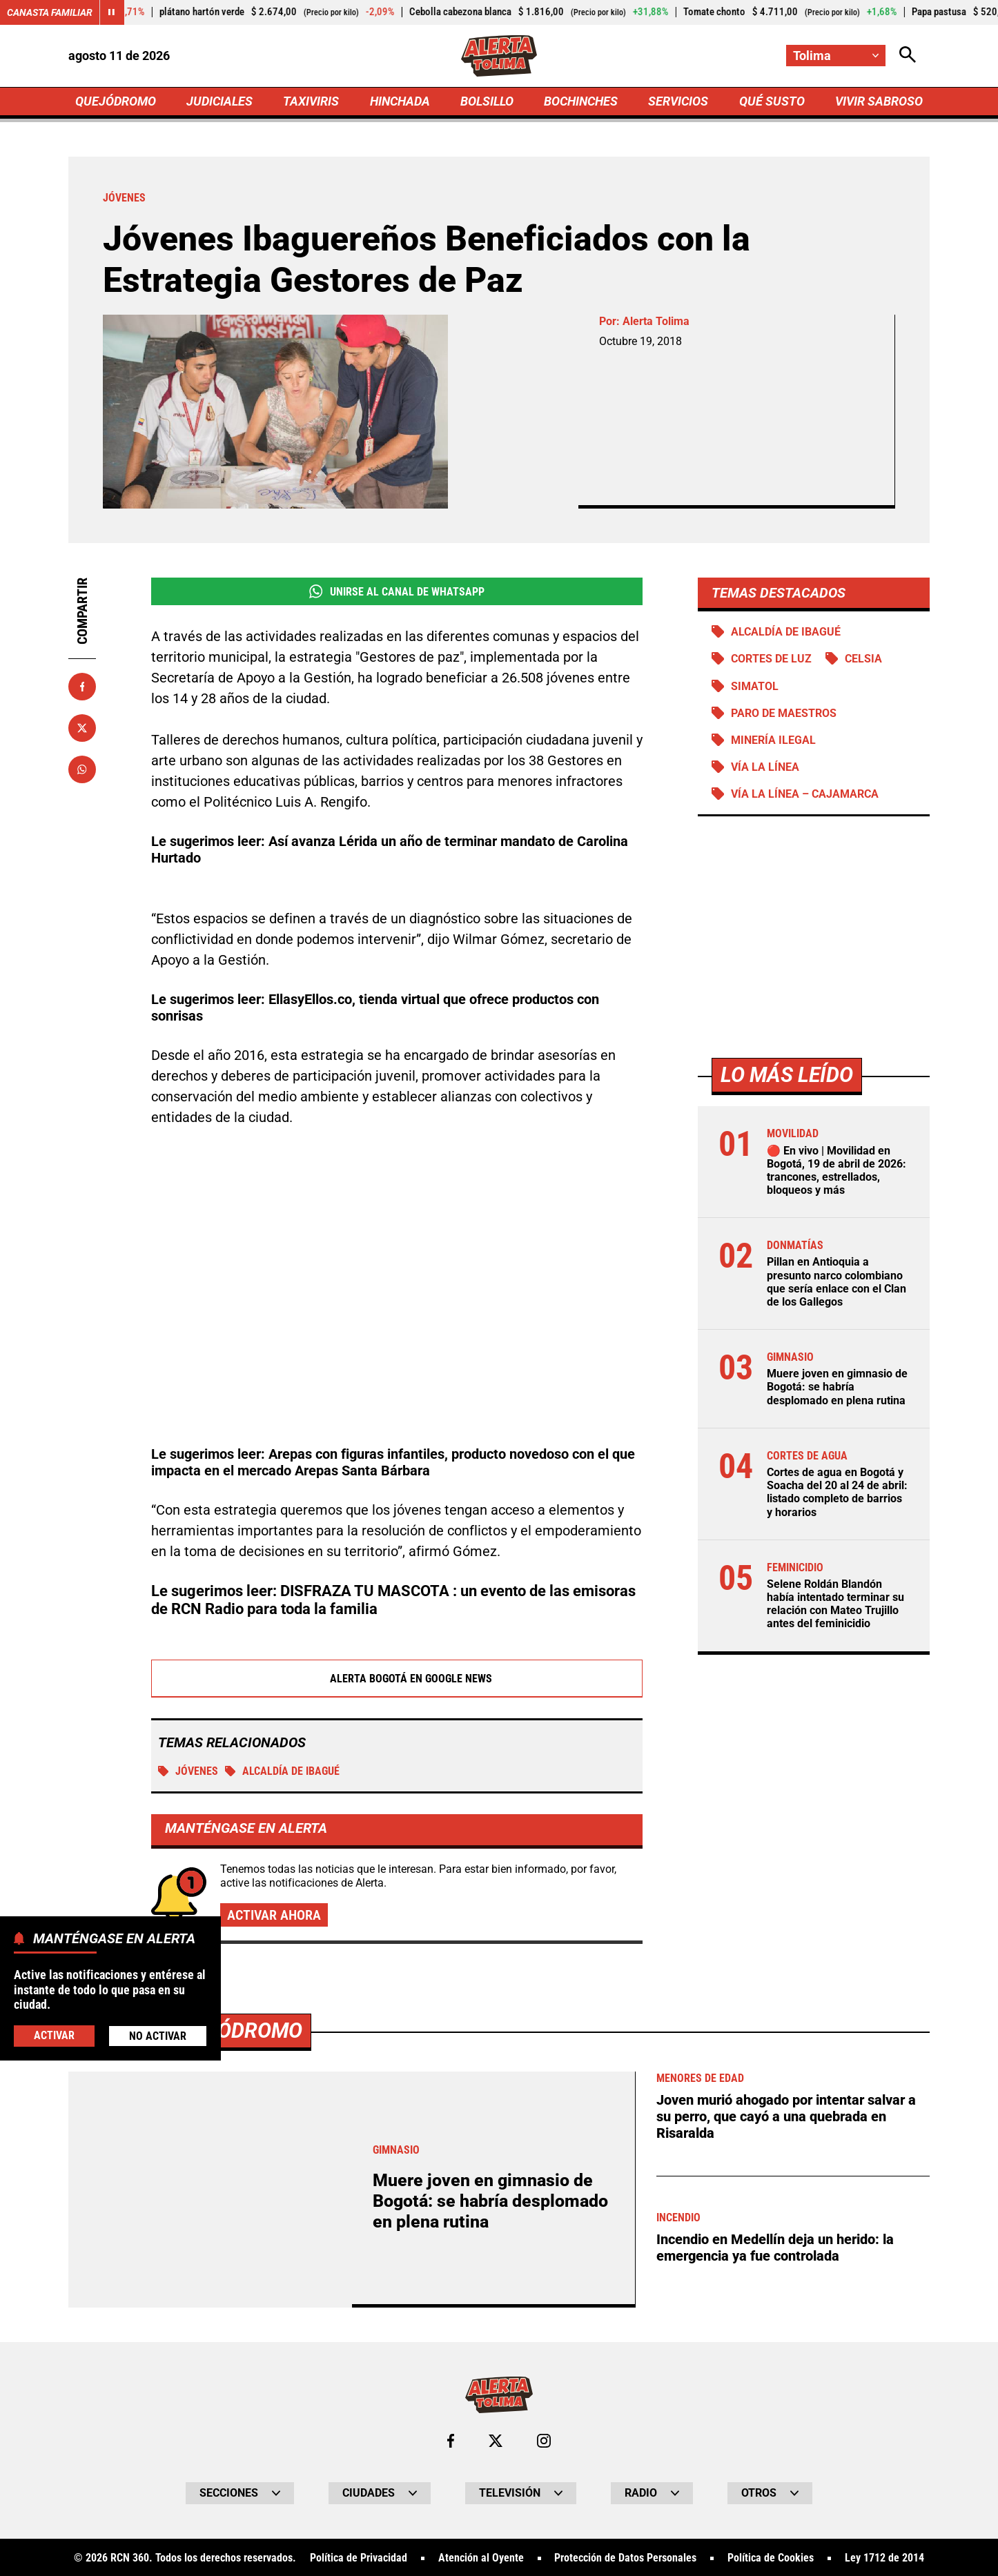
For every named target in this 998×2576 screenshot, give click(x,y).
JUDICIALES (219, 101)
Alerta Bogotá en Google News (397, 1678)
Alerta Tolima (656, 321)
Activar (54, 2035)
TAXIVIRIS (311, 101)
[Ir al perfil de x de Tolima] (495, 2441)
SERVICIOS (678, 101)
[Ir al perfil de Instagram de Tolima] (544, 2441)
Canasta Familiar (49, 12)
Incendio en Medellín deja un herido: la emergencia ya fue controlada (775, 2247)
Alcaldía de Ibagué (282, 1771)
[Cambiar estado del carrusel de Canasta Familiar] (111, 12)
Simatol (755, 686)
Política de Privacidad (358, 2558)
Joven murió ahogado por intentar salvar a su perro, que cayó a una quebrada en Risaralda (786, 2116)
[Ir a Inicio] (499, 56)
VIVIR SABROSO (879, 101)
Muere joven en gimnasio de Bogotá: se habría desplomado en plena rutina (837, 1386)
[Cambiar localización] (836, 55)
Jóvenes (188, 1771)
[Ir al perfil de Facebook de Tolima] (450, 2441)
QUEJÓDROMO (115, 101)
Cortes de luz (771, 658)
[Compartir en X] (82, 728)
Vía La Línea (765, 767)
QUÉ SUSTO (772, 101)
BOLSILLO (486, 101)
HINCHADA (400, 101)
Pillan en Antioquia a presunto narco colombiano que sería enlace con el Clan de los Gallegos (836, 1281)
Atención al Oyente (481, 2558)
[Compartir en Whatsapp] (82, 769)
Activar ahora (274, 1915)
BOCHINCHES (581, 101)
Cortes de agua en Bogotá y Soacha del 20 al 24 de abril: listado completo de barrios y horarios (837, 1492)
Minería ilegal (773, 740)
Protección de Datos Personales (625, 2558)
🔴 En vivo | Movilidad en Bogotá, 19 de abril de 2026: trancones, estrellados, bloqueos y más (836, 1170)
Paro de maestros (783, 713)
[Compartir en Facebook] (82, 686)
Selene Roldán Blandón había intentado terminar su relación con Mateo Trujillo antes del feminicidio (835, 1604)
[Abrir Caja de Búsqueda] (907, 55)
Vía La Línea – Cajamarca (805, 793)
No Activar (157, 2036)
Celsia (863, 658)
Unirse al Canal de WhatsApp (396, 591)
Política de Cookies (770, 2558)
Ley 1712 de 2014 (884, 2558)
